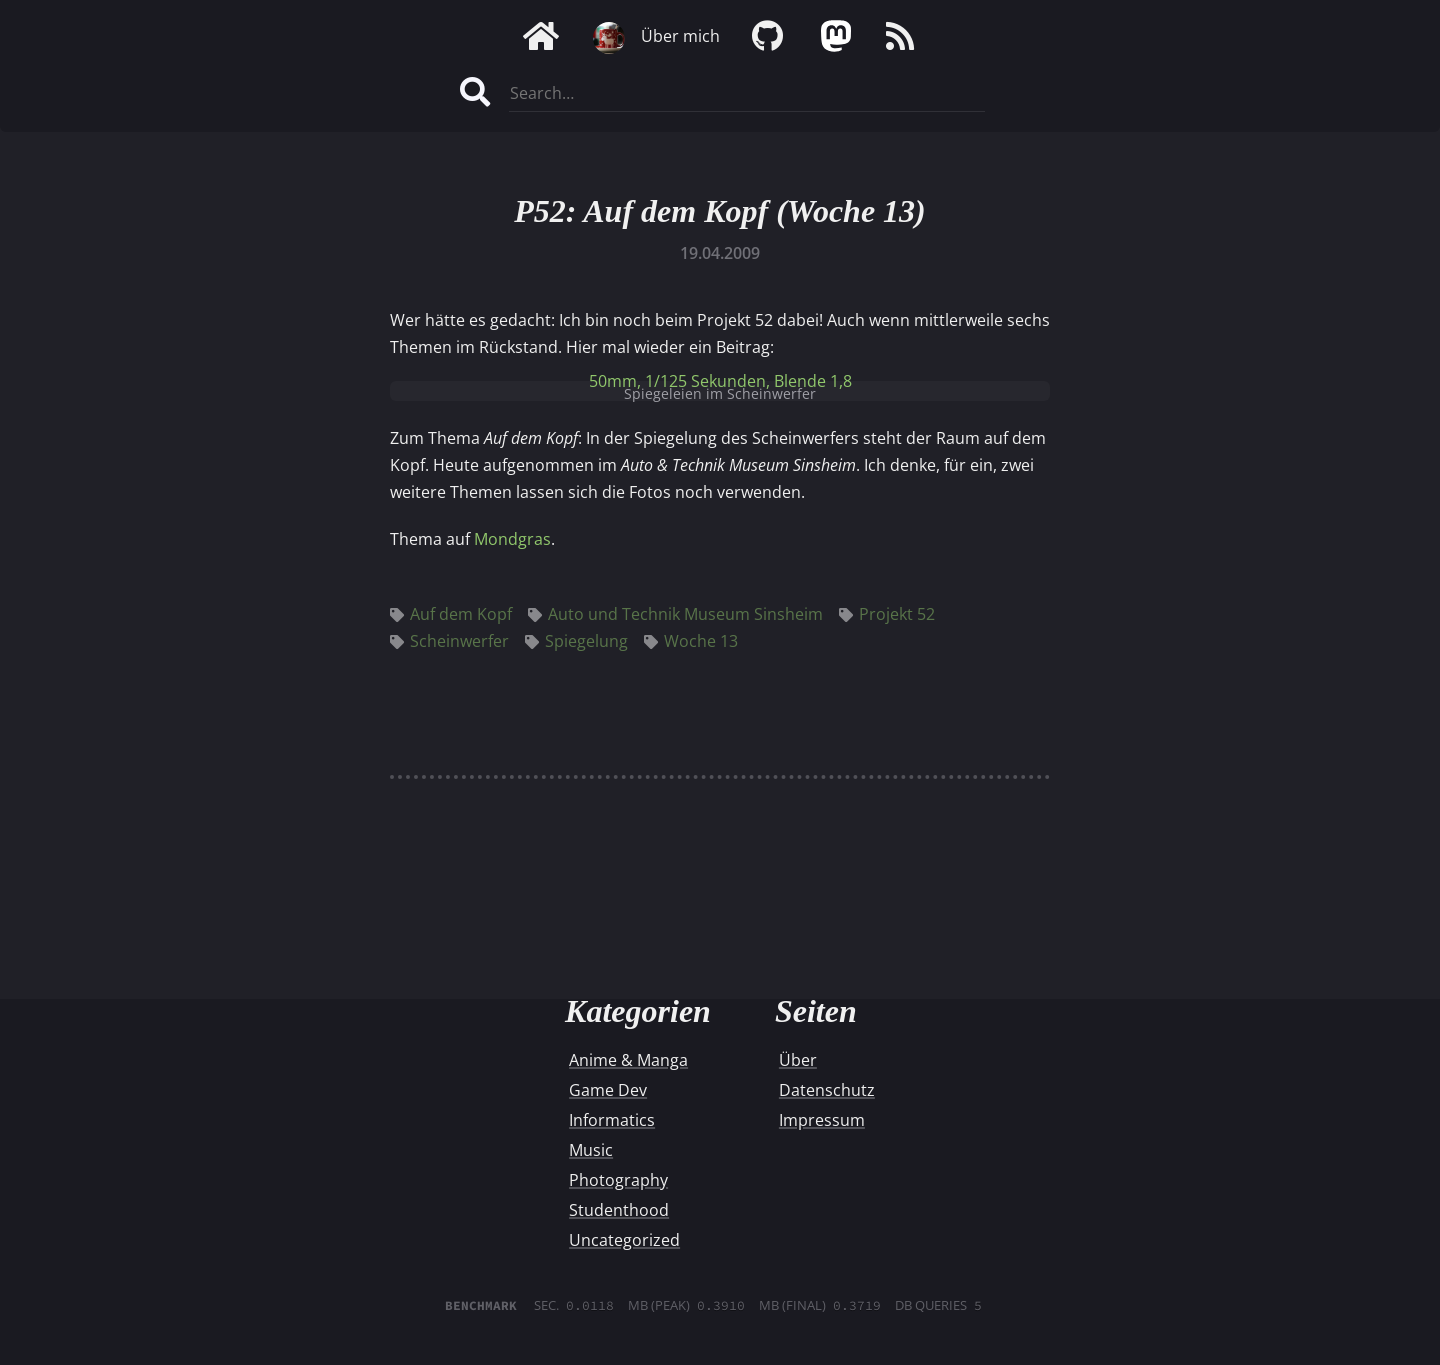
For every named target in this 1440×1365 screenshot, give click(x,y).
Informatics (612, 1120)
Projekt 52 (887, 614)
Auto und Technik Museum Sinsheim (675, 614)
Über (798, 1060)
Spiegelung (576, 641)
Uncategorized (624, 1240)
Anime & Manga (628, 1060)
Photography (618, 1180)
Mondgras (512, 539)
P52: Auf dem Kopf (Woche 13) (720, 211)
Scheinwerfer (449, 641)
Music (591, 1150)
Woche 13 (691, 641)
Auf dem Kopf (451, 614)
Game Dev (608, 1090)
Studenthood (619, 1210)
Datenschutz (827, 1090)
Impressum (822, 1120)
